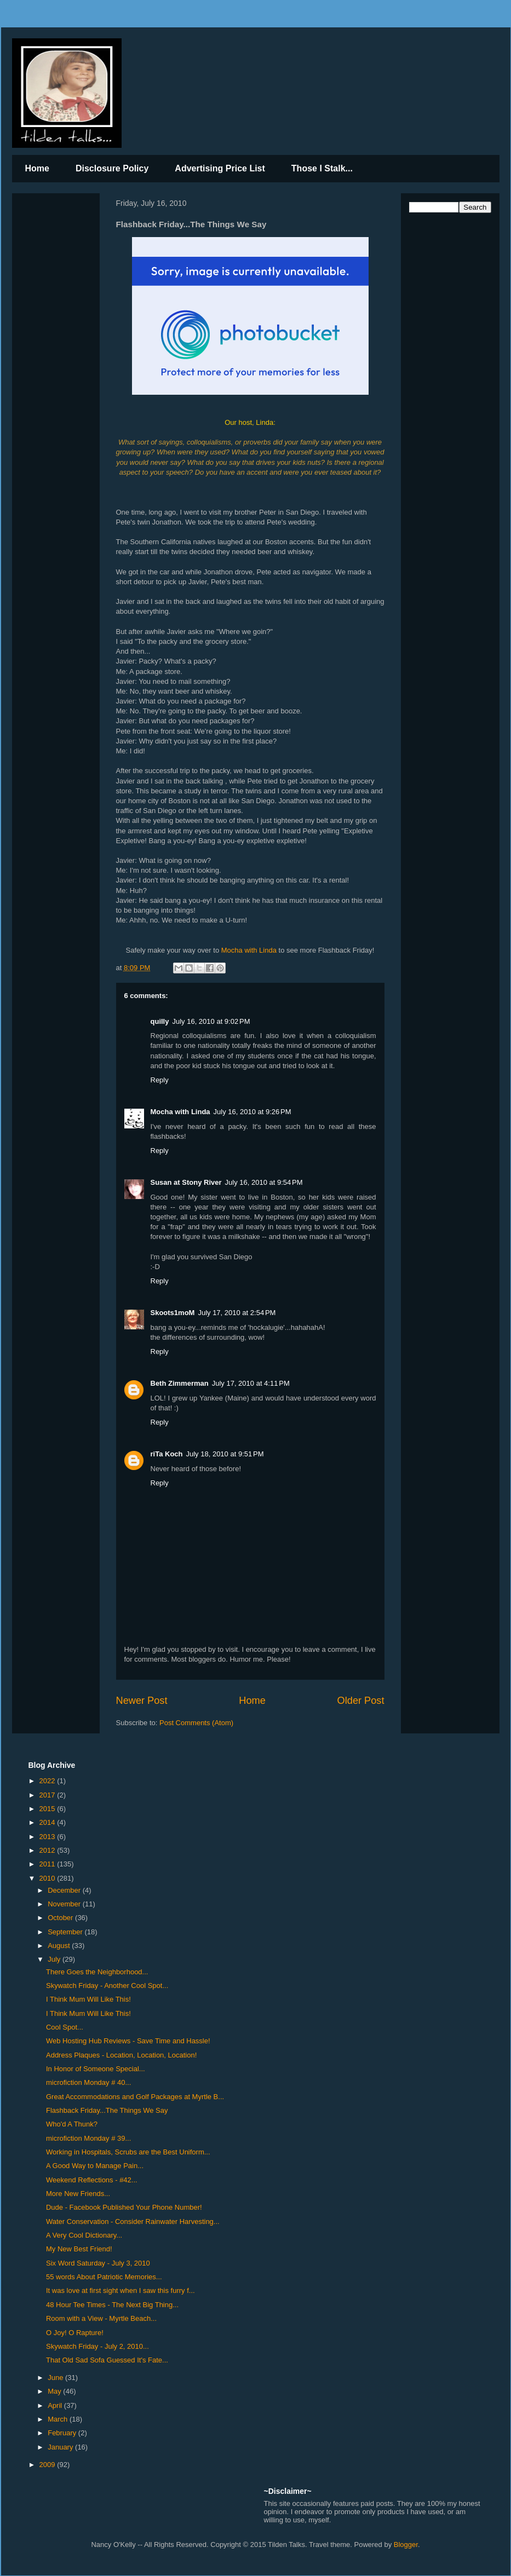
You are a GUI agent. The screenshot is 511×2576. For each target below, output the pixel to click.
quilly (160, 1021)
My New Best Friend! (79, 2249)
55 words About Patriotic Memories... (104, 2277)
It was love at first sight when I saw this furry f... (120, 2290)
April (56, 2405)
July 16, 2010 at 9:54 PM (264, 1182)
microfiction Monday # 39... (88, 2138)
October (61, 1918)
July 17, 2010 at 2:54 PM (236, 1313)
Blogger (406, 2544)
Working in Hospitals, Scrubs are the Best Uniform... (128, 2152)
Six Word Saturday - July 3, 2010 (98, 2263)
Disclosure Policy (112, 168)
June (56, 2377)
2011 (48, 1864)
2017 (48, 1795)
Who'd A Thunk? (71, 2124)
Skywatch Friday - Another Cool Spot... (107, 1985)
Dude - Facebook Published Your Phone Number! (124, 2207)
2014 (48, 1822)
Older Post (360, 1700)
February (63, 2433)
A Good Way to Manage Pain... (94, 2166)
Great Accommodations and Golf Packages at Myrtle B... (135, 2097)
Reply (160, 1080)
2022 (48, 1781)
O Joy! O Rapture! (75, 2333)
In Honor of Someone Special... (95, 2069)
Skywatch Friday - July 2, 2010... (97, 2346)
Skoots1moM (173, 1313)
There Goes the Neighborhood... (97, 1972)
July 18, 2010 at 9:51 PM (225, 1454)
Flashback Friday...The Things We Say (107, 2110)
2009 (48, 2464)
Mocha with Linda (249, 950)
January (61, 2447)
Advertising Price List (220, 168)
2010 (48, 1878)
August (60, 1945)
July (55, 1959)
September (66, 1932)
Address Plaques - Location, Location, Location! (121, 2055)
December (65, 1890)
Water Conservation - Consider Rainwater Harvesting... (133, 2221)
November (65, 1904)
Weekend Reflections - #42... (91, 2180)
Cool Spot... (64, 2027)
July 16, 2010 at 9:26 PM (252, 1112)
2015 (48, 1809)
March (59, 2419)
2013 (48, 1836)
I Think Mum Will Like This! (88, 1999)
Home (37, 168)
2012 (48, 1850)
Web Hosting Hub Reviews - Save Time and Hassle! (128, 2041)
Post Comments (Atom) (196, 1723)
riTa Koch (167, 1454)
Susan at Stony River (186, 1182)
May (55, 2391)
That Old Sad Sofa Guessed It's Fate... (107, 2360)
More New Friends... (78, 2193)
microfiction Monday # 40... (88, 2082)
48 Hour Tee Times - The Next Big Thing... (112, 2305)
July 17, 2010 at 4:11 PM (251, 1383)
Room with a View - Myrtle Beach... (101, 2318)
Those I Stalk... (322, 168)
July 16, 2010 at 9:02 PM (211, 1021)
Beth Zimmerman (180, 1383)
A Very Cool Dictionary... (84, 2235)
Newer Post (142, 1700)
